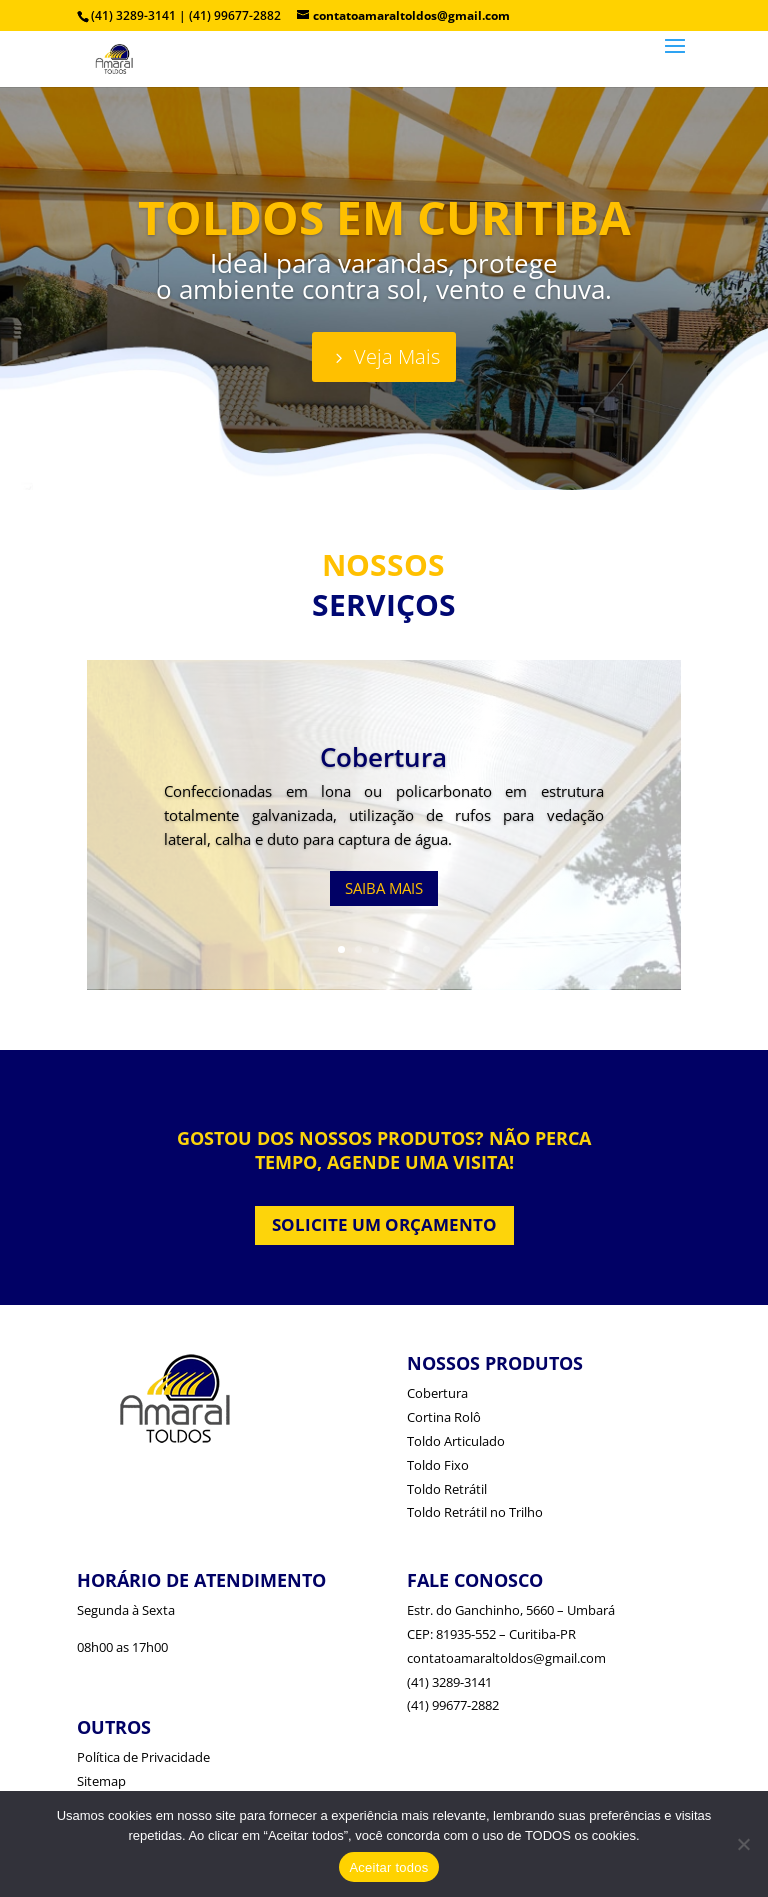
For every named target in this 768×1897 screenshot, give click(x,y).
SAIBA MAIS (384, 888)
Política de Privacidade (143, 1757)
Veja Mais (397, 356)
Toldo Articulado (456, 1441)
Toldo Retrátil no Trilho (475, 1512)
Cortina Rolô (444, 1417)
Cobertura (383, 757)
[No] (743, 1844)
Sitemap (101, 1781)
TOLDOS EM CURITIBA (384, 217)
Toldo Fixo (438, 1465)
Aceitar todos (388, 1867)
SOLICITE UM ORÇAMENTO (384, 1224)
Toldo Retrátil (447, 1489)
